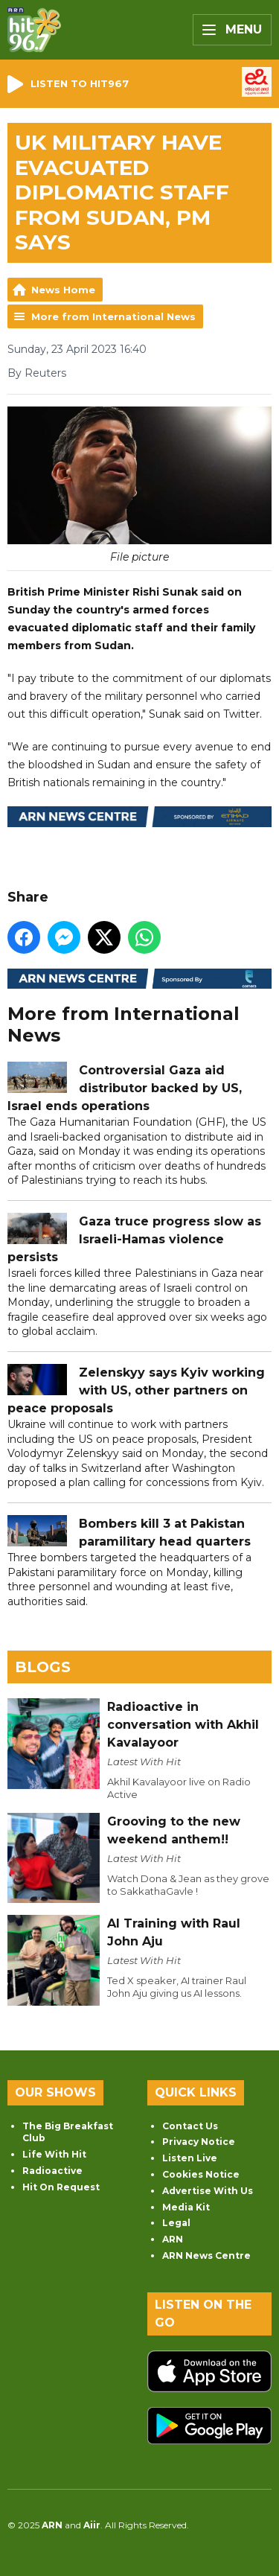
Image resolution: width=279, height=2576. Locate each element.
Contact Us (190, 2126)
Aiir (91, 2525)
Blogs (43, 1667)
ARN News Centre (206, 2255)
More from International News (113, 316)
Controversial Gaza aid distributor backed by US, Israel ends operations (124, 1088)
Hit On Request (61, 2187)
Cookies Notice (201, 2174)
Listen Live (189, 2158)
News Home (63, 290)
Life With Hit (54, 2154)
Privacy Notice (198, 2141)
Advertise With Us (207, 2190)
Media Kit (186, 2207)
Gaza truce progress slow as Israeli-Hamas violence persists (134, 1239)
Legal (176, 2222)
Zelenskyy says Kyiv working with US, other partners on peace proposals (136, 1390)
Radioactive (52, 2170)
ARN (172, 2239)
